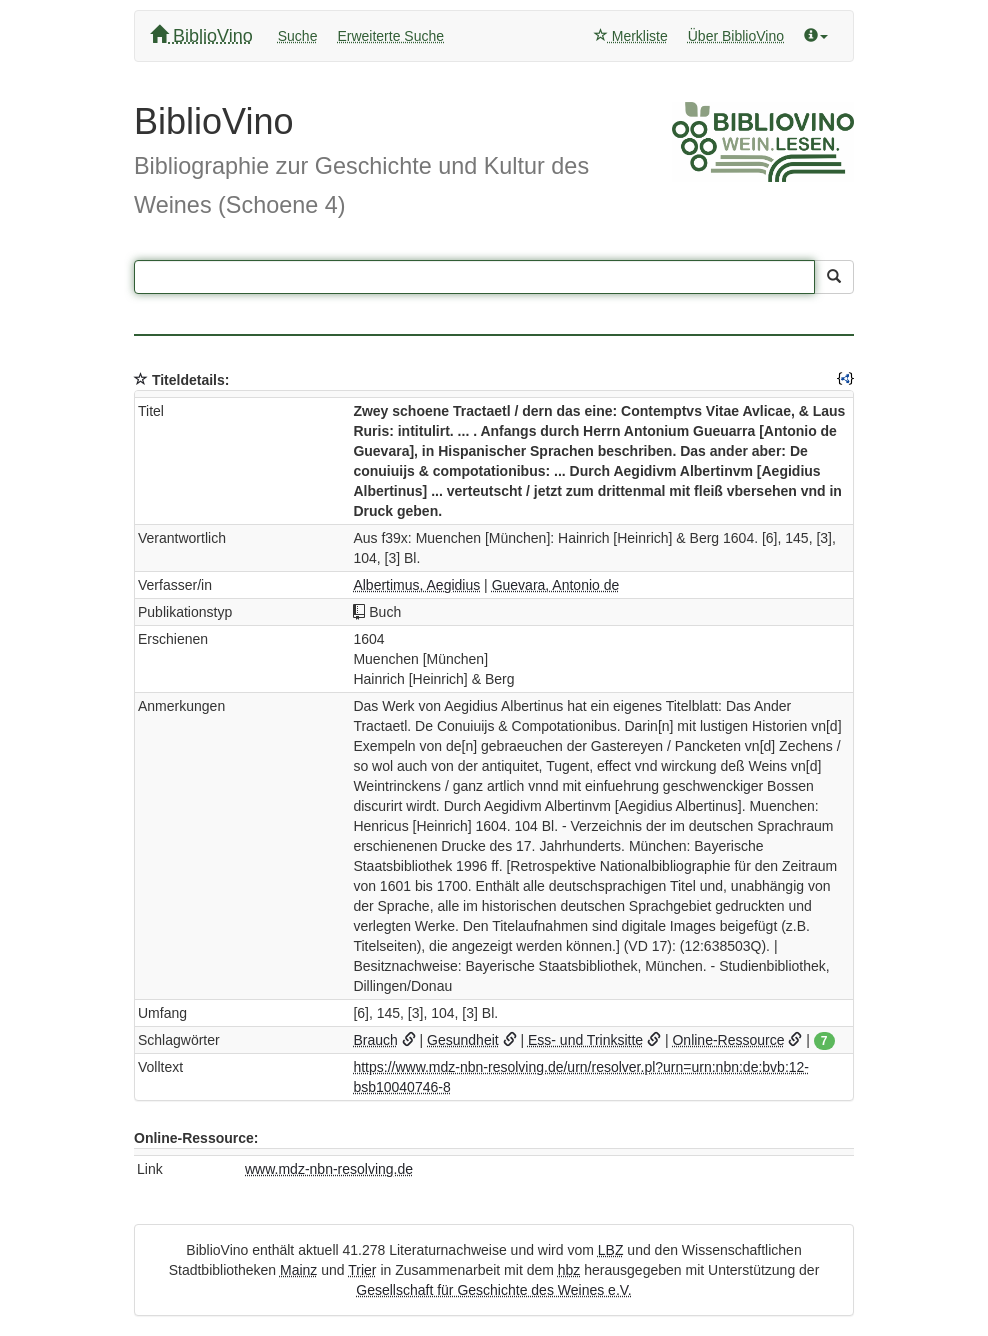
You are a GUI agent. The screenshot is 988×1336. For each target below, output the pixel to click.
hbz (569, 1270)
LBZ (611, 1250)
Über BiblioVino (736, 36)
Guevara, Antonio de (556, 585)
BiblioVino (201, 35)
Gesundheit (463, 1040)
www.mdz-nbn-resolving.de (329, 1169)
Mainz (298, 1270)
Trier (362, 1270)
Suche (298, 36)
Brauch (375, 1040)
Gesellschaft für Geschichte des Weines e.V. (493, 1290)
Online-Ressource (728, 1040)
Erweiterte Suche (390, 36)
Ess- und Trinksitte (585, 1040)
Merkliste (631, 36)
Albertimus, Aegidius (416, 585)
